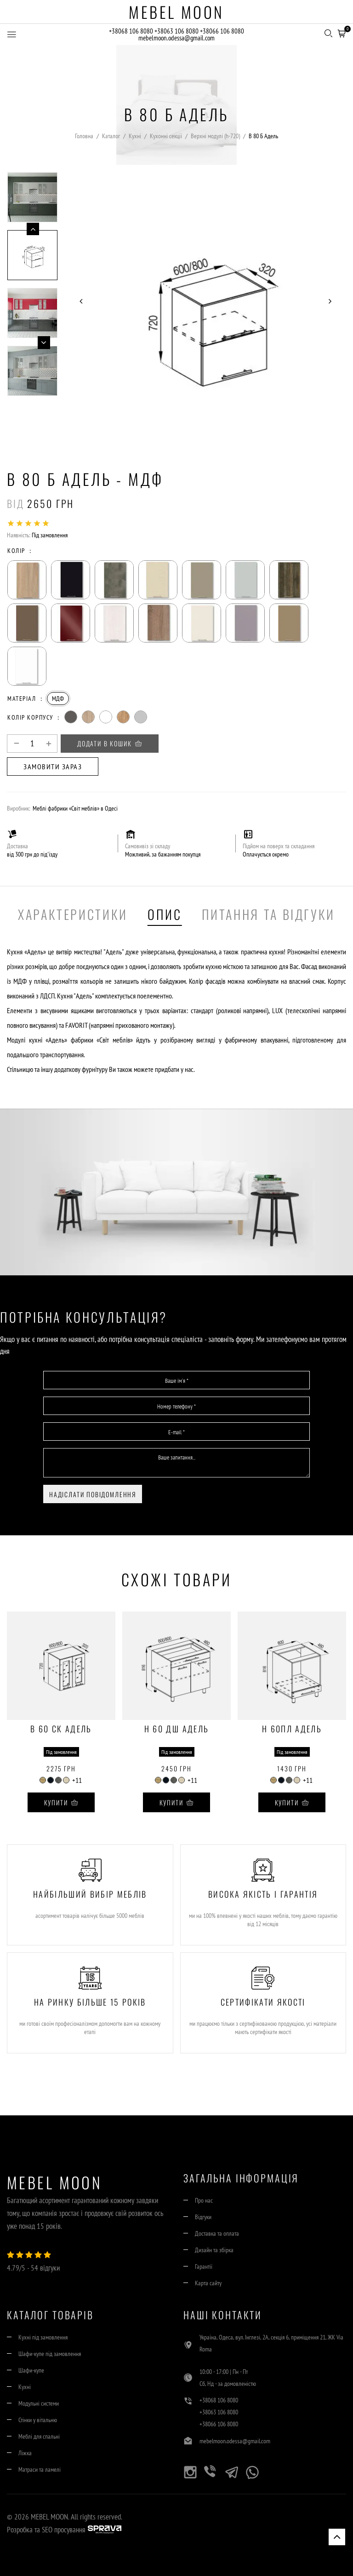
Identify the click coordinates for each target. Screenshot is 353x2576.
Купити (61, 1802)
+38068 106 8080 (130, 30)
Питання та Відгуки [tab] (269, 914)
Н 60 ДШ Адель (176, 1730)
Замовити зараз (52, 766)
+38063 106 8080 (176, 30)
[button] (341, 32)
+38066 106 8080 (222, 30)
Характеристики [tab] (73, 914)
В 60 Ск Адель (60, 1730)
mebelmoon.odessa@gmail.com (176, 38)
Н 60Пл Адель (292, 1730)
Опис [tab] (165, 914)
